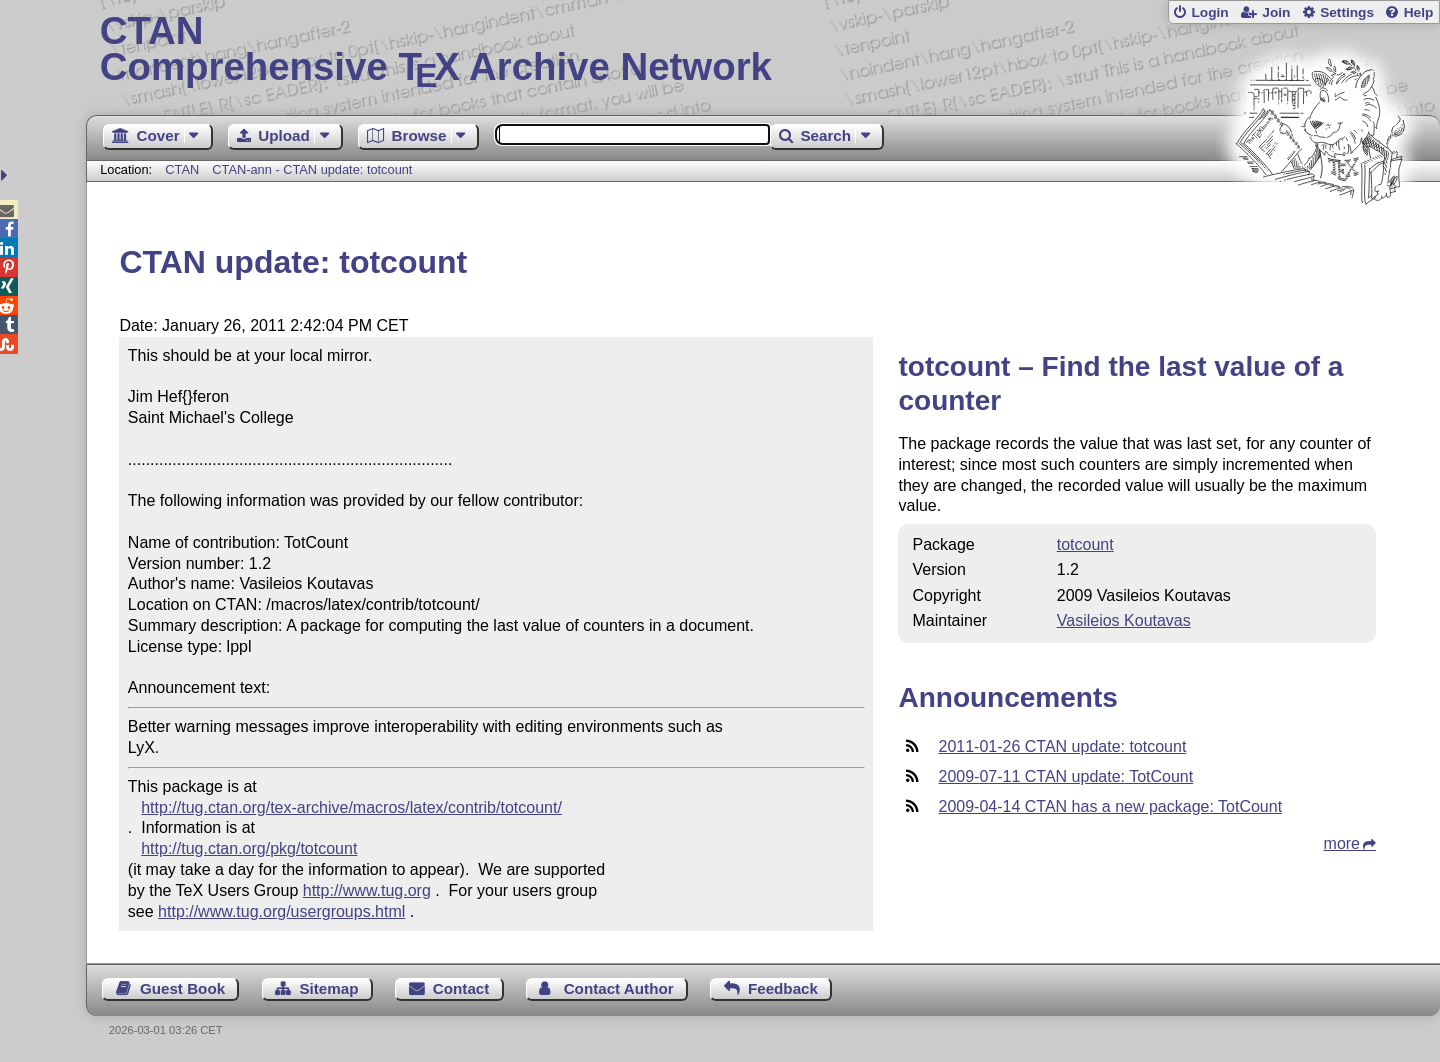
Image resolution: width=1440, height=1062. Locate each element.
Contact (461, 988)
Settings (1347, 12)
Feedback (783, 988)
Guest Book (182, 988)
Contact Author (619, 988)
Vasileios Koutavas (1124, 620)
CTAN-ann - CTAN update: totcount (312, 169)
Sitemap (328, 988)
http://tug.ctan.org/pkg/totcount (249, 848)
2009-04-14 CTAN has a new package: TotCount (1110, 806)
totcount (1085, 544)
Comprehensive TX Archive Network (763, 50)
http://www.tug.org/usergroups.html (281, 911)
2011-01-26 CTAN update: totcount (1062, 746)
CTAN (182, 169)
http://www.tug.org (367, 890)
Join (1276, 12)
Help (1419, 12)
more (1342, 843)
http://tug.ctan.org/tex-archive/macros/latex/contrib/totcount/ (351, 807)
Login (1209, 12)
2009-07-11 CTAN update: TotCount (1065, 776)
